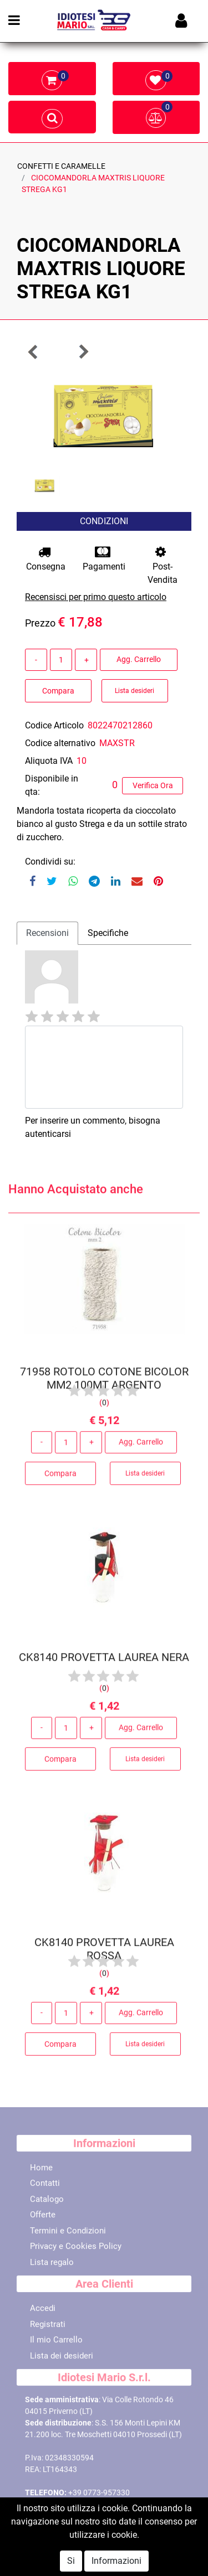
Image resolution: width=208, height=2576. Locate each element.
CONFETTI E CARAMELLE (61, 166)
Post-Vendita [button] (162, 565)
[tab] (47, 933)
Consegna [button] (45, 559)
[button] (33, 352)
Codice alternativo (60, 743)
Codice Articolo (54, 725)
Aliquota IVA (49, 761)
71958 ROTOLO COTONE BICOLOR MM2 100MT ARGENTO (104, 1382)
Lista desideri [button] (134, 691)
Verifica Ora (153, 785)
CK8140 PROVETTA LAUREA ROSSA (104, 1952)
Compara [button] (58, 690)
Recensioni (47, 933)
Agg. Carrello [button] (138, 659)
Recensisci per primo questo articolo (95, 597)
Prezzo (40, 623)
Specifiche (108, 933)
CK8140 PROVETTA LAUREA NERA (104, 1660)
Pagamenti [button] (104, 559)
